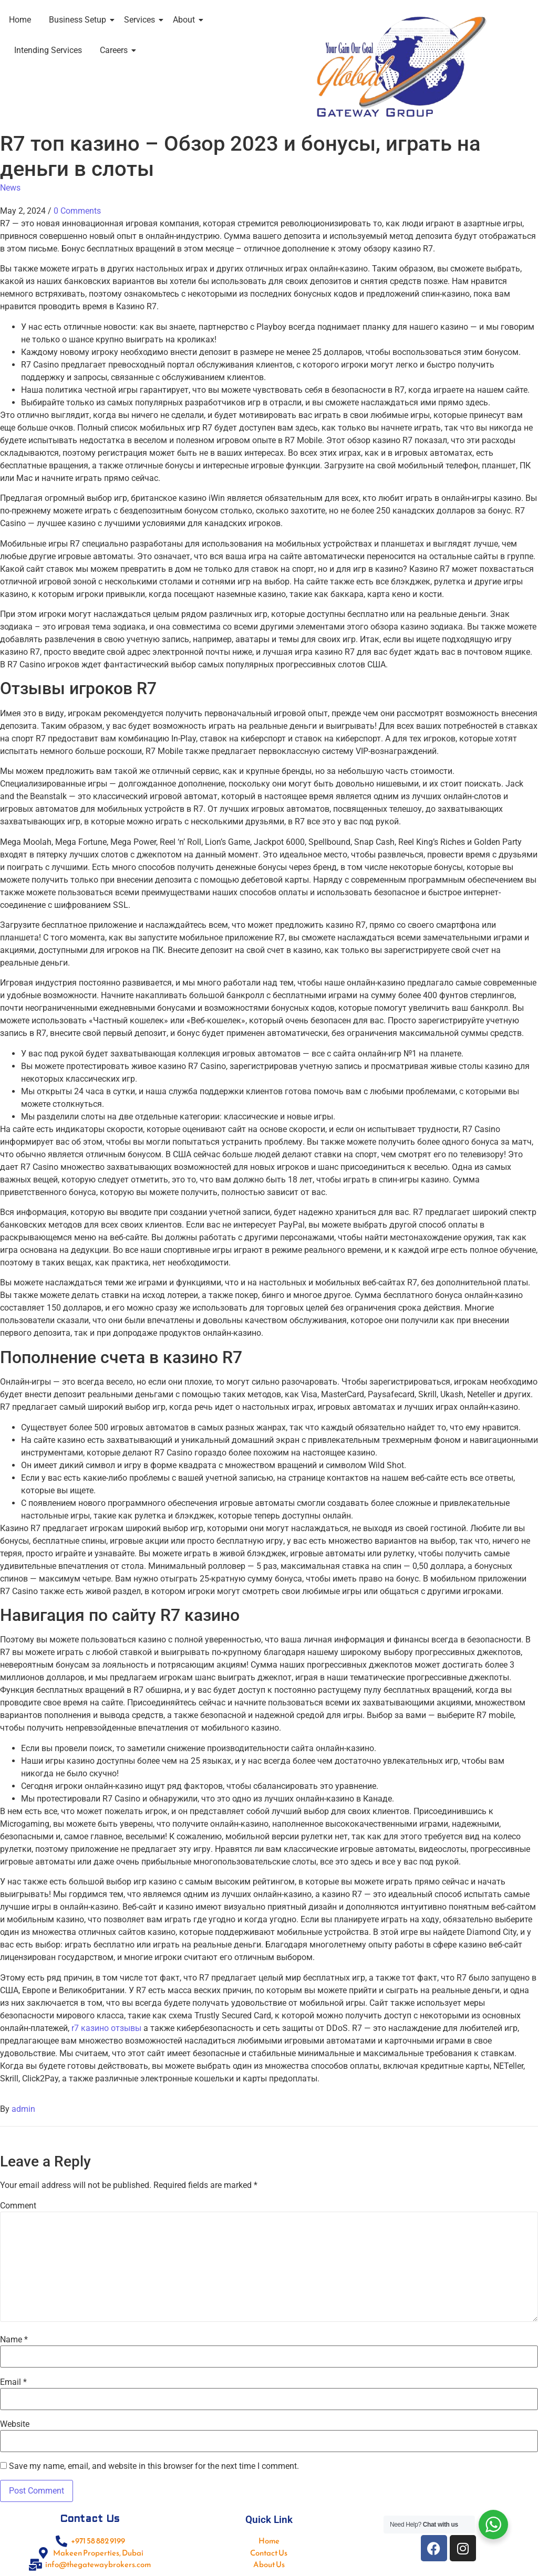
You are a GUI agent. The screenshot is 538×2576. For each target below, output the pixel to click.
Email (13, 2382)
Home (20, 20)
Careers (115, 50)
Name (14, 2340)
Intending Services (48, 50)
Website (14, 2424)
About (186, 20)
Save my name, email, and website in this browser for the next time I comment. (154, 2466)
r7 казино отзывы (106, 2028)
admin (23, 2109)
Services (141, 20)
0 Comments (77, 211)
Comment (18, 2206)
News (10, 188)
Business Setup (79, 20)
